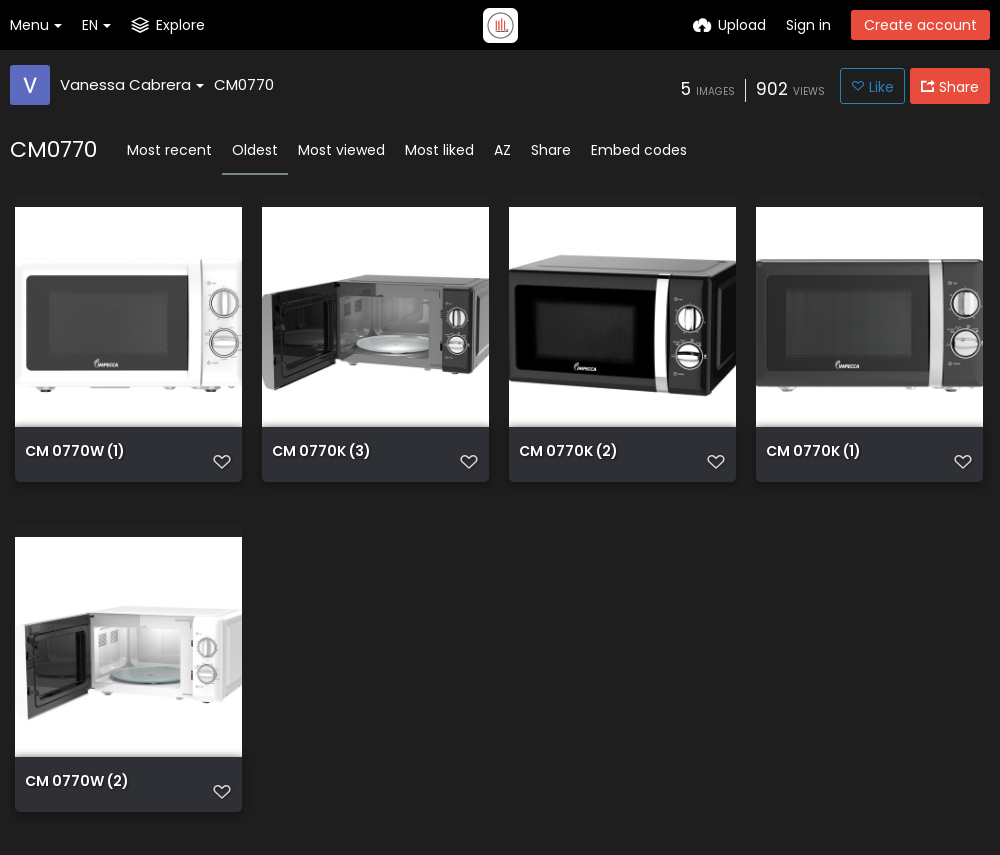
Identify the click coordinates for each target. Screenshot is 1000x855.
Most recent (169, 150)
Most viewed (341, 150)
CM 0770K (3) (321, 452)
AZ (502, 150)
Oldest (255, 150)
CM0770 (244, 84)
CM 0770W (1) (75, 452)
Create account (920, 25)
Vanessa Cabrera (132, 84)
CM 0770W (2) (77, 782)
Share (551, 150)
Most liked (439, 150)
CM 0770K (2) (568, 452)
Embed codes (639, 150)
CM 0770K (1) (813, 452)
